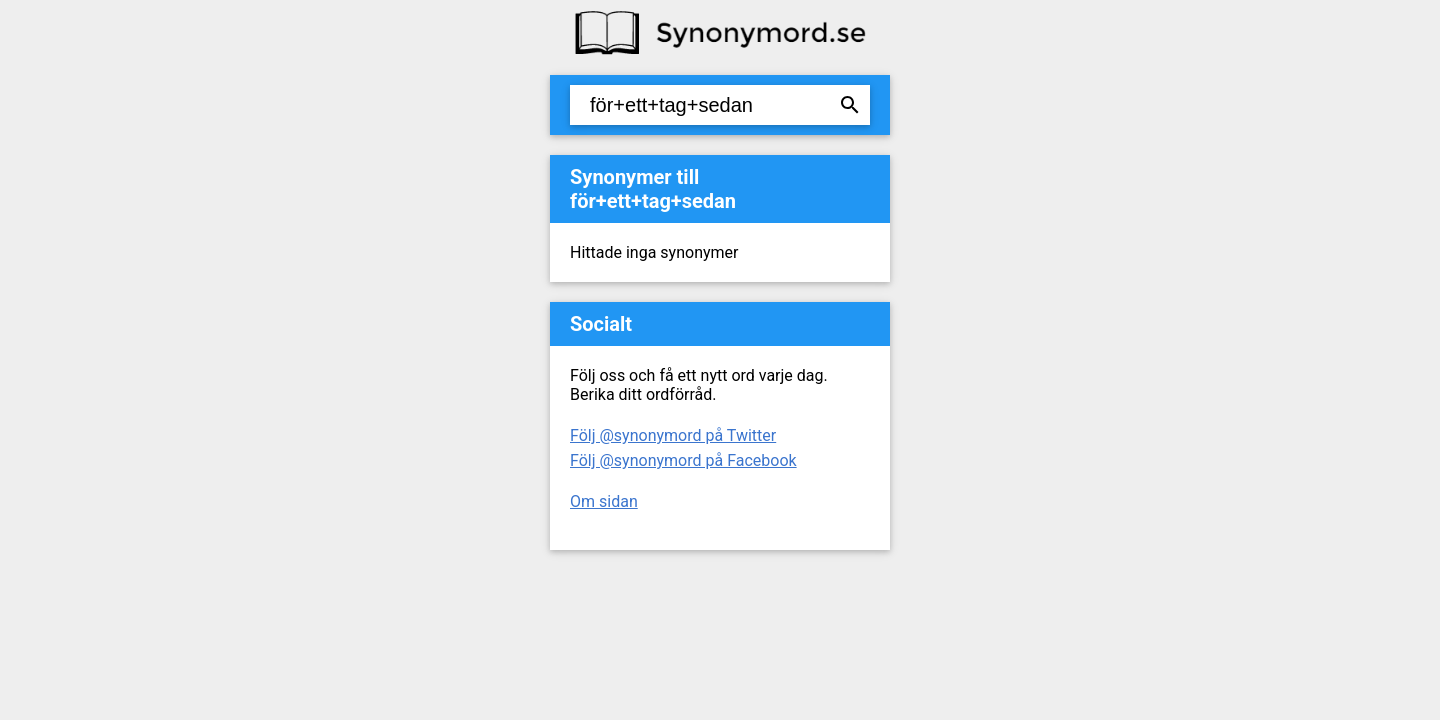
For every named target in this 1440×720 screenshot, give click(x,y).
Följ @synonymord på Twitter (673, 435)
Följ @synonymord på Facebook (683, 460)
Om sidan (604, 501)
